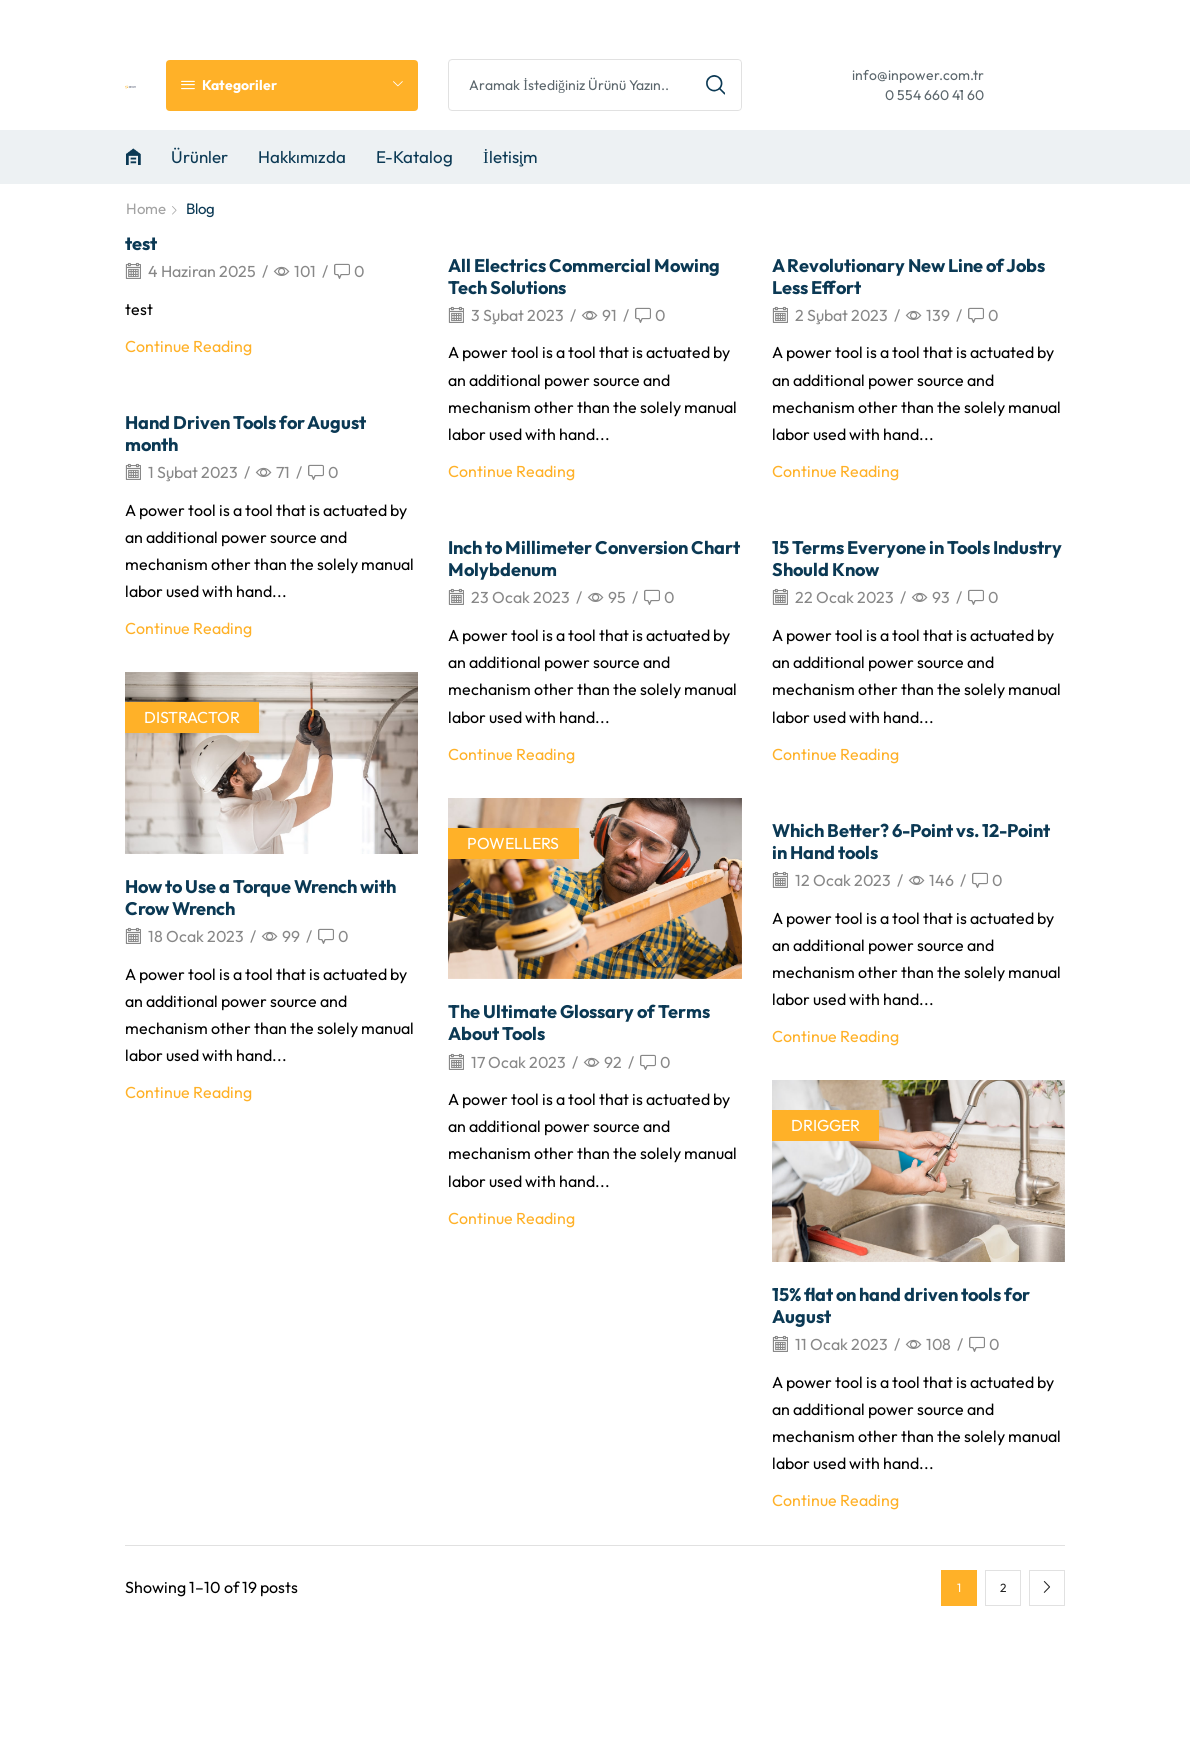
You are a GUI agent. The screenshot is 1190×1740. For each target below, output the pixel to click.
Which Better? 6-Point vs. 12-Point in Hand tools (911, 841)
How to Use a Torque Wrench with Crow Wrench (260, 897)
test (141, 243)
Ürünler (199, 156)
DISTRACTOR (192, 717)
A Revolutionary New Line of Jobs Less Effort (908, 276)
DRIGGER (825, 1125)
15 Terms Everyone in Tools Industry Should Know (917, 558)
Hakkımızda (302, 156)
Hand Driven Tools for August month (245, 433)
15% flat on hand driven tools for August (901, 1305)
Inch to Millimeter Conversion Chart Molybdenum (594, 558)
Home (146, 208)
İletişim (510, 156)
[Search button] (716, 85)
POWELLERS (513, 843)
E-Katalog (414, 156)
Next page (1047, 1588)
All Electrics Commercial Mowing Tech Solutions (584, 276)
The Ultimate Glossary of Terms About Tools (579, 1022)
